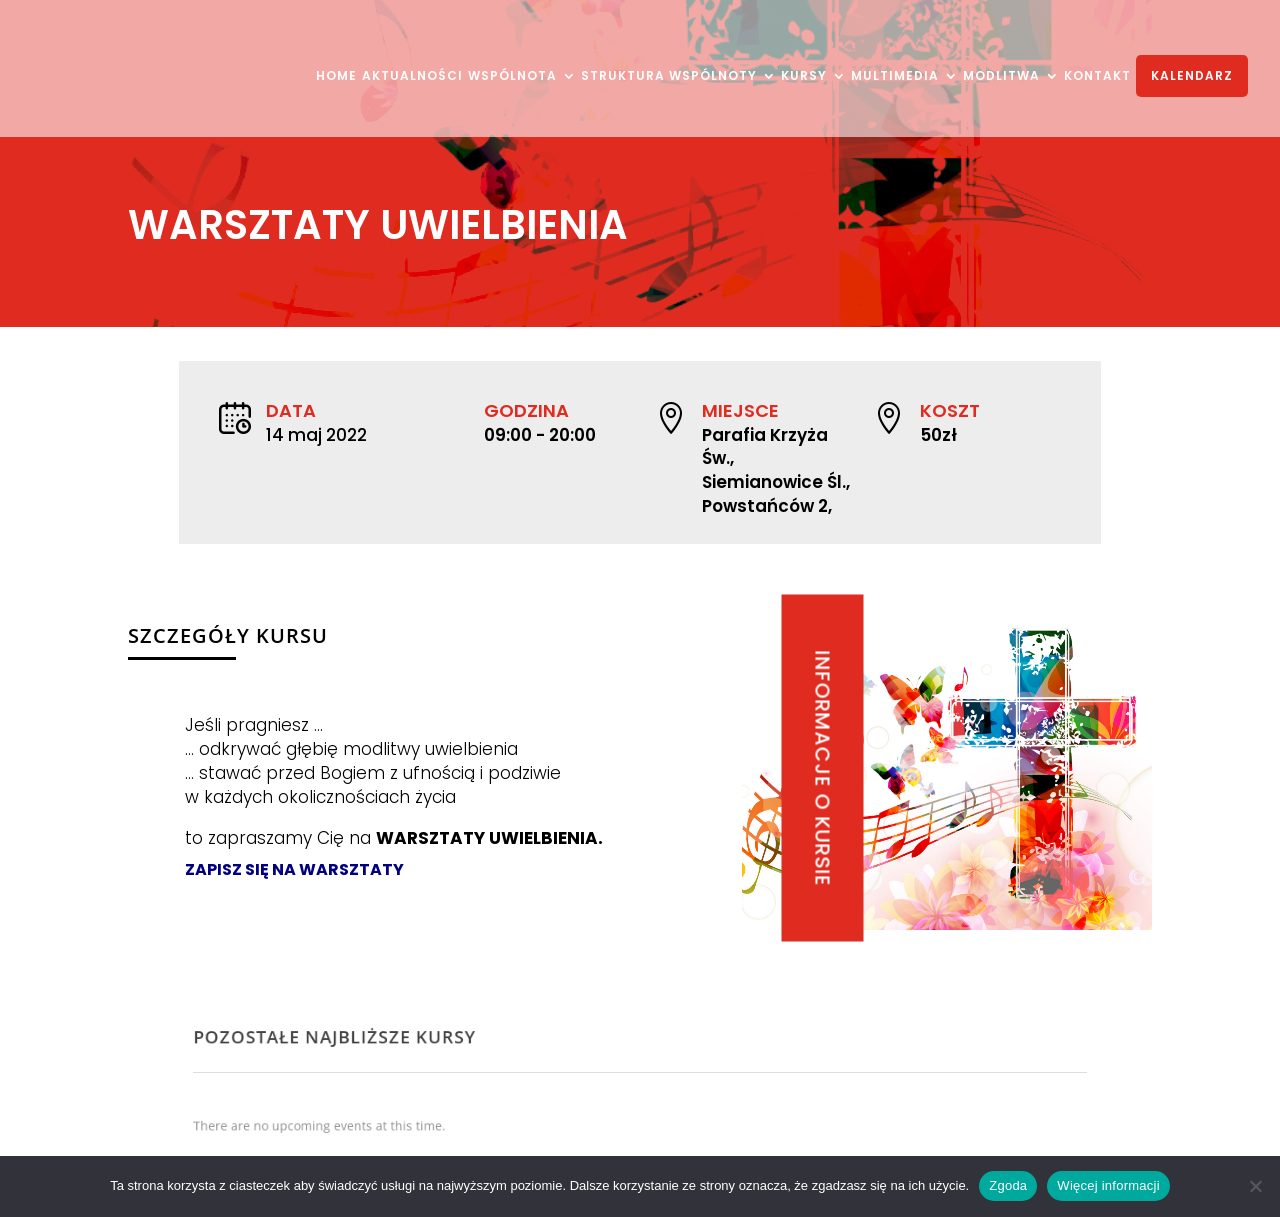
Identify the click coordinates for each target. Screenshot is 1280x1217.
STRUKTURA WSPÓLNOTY (669, 77)
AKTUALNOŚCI (412, 77)
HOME (336, 77)
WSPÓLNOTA (512, 77)
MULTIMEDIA (895, 77)
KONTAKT (1097, 77)
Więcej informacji (1108, 1185)
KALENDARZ (1192, 75)
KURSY (804, 77)
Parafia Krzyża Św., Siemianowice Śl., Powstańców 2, (773, 468)
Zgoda (1008, 1185)
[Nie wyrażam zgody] (1255, 1186)
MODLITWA (1001, 77)
